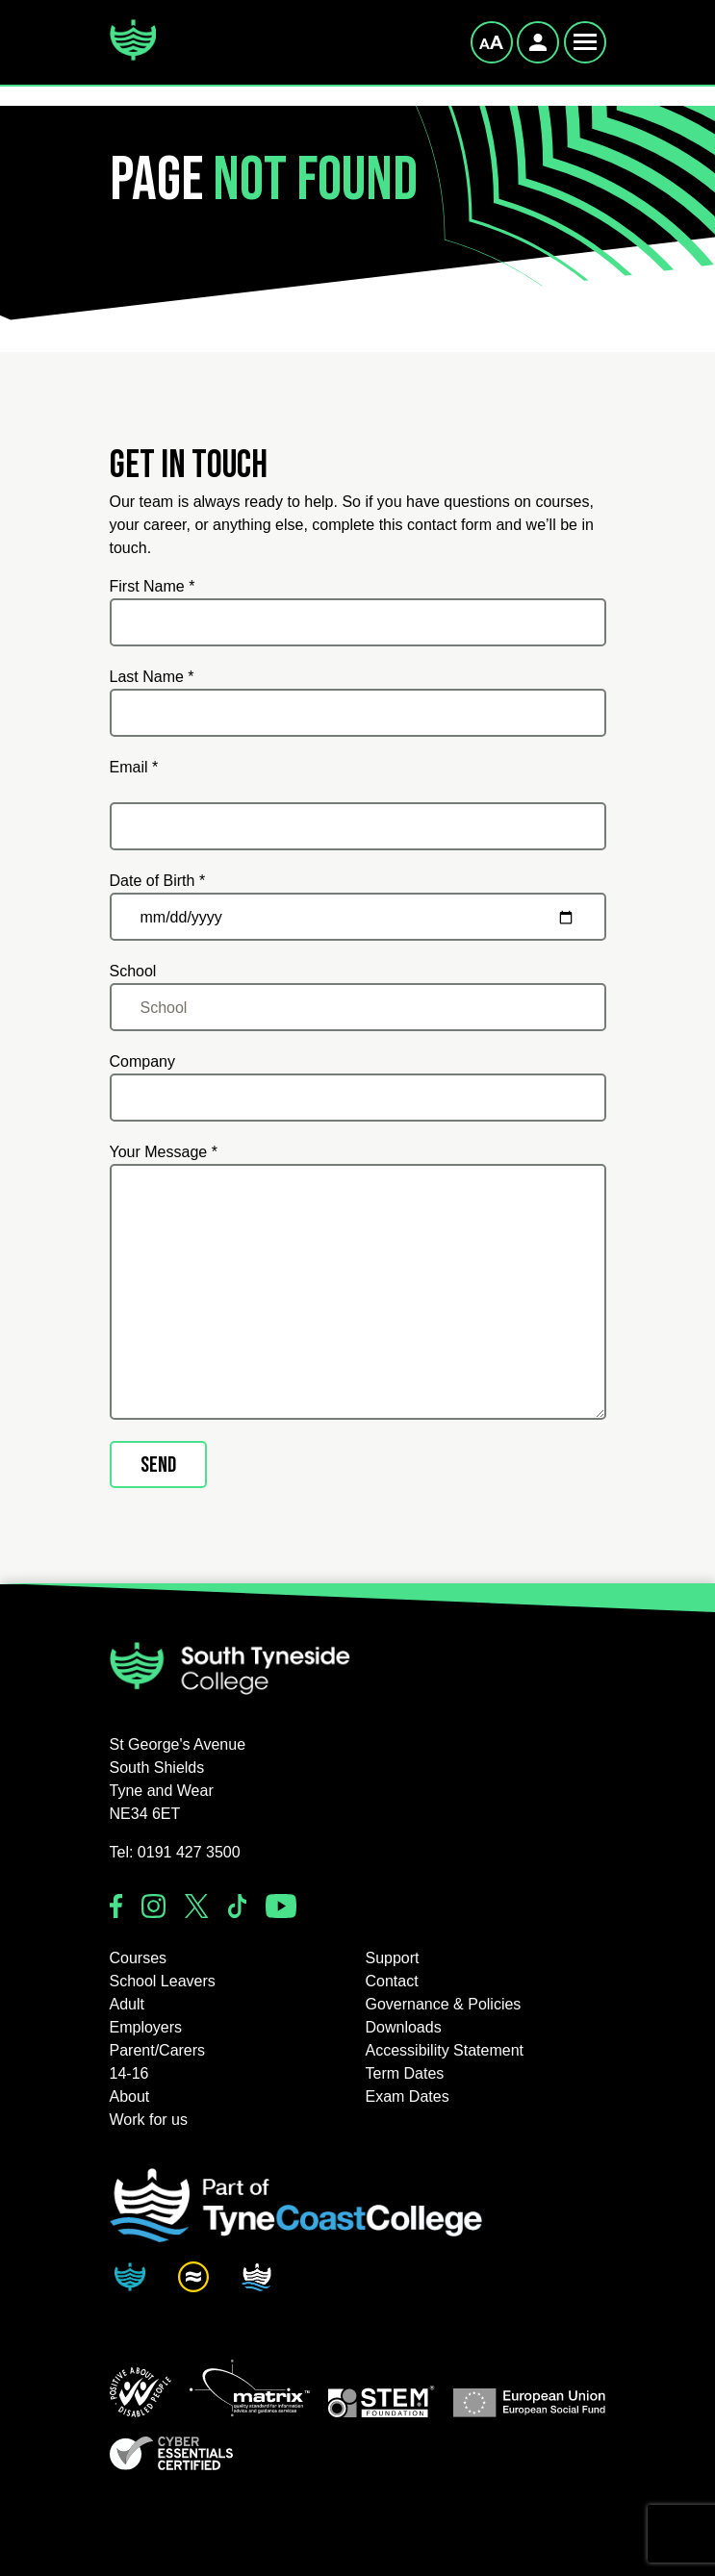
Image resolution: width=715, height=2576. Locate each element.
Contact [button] (392, 1981)
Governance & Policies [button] (444, 2004)
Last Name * (152, 677)
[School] (358, 1007)
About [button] (130, 2096)
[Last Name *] (358, 713)
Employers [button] (146, 2027)
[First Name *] (358, 622)
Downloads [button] (404, 2027)
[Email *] (358, 826)
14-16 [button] (129, 2073)
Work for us (149, 2119)
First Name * (152, 586)
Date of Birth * (158, 880)
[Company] (358, 1097)
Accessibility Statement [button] (445, 2050)
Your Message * (163, 1152)
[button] (140, 2392)
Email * (134, 767)
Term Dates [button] (405, 2073)
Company (142, 1061)
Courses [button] (138, 1958)
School (133, 971)
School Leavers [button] (163, 1981)
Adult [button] (127, 2004)
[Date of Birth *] (358, 917)
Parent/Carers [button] (158, 2050)
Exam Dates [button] (407, 2096)
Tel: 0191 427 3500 (175, 1852)
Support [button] (393, 1958)
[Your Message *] (358, 1292)
